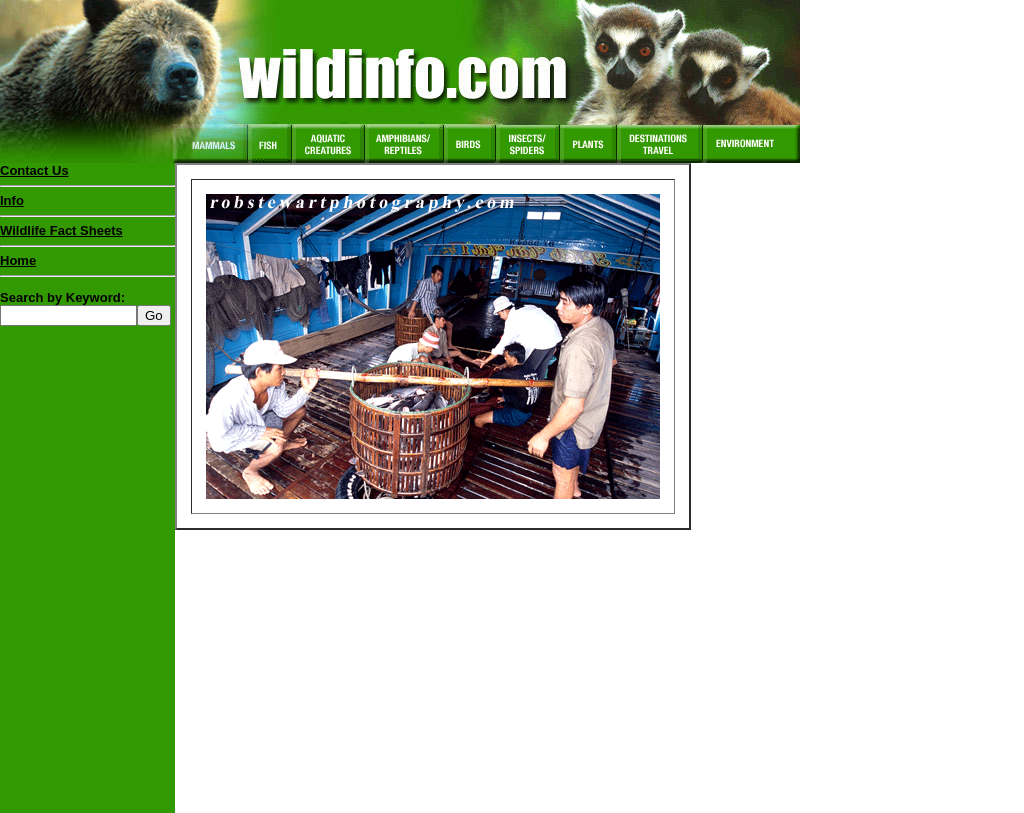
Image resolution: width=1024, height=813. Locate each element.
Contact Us (34, 170)
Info (12, 200)
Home (18, 260)
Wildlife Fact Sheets (87, 235)
